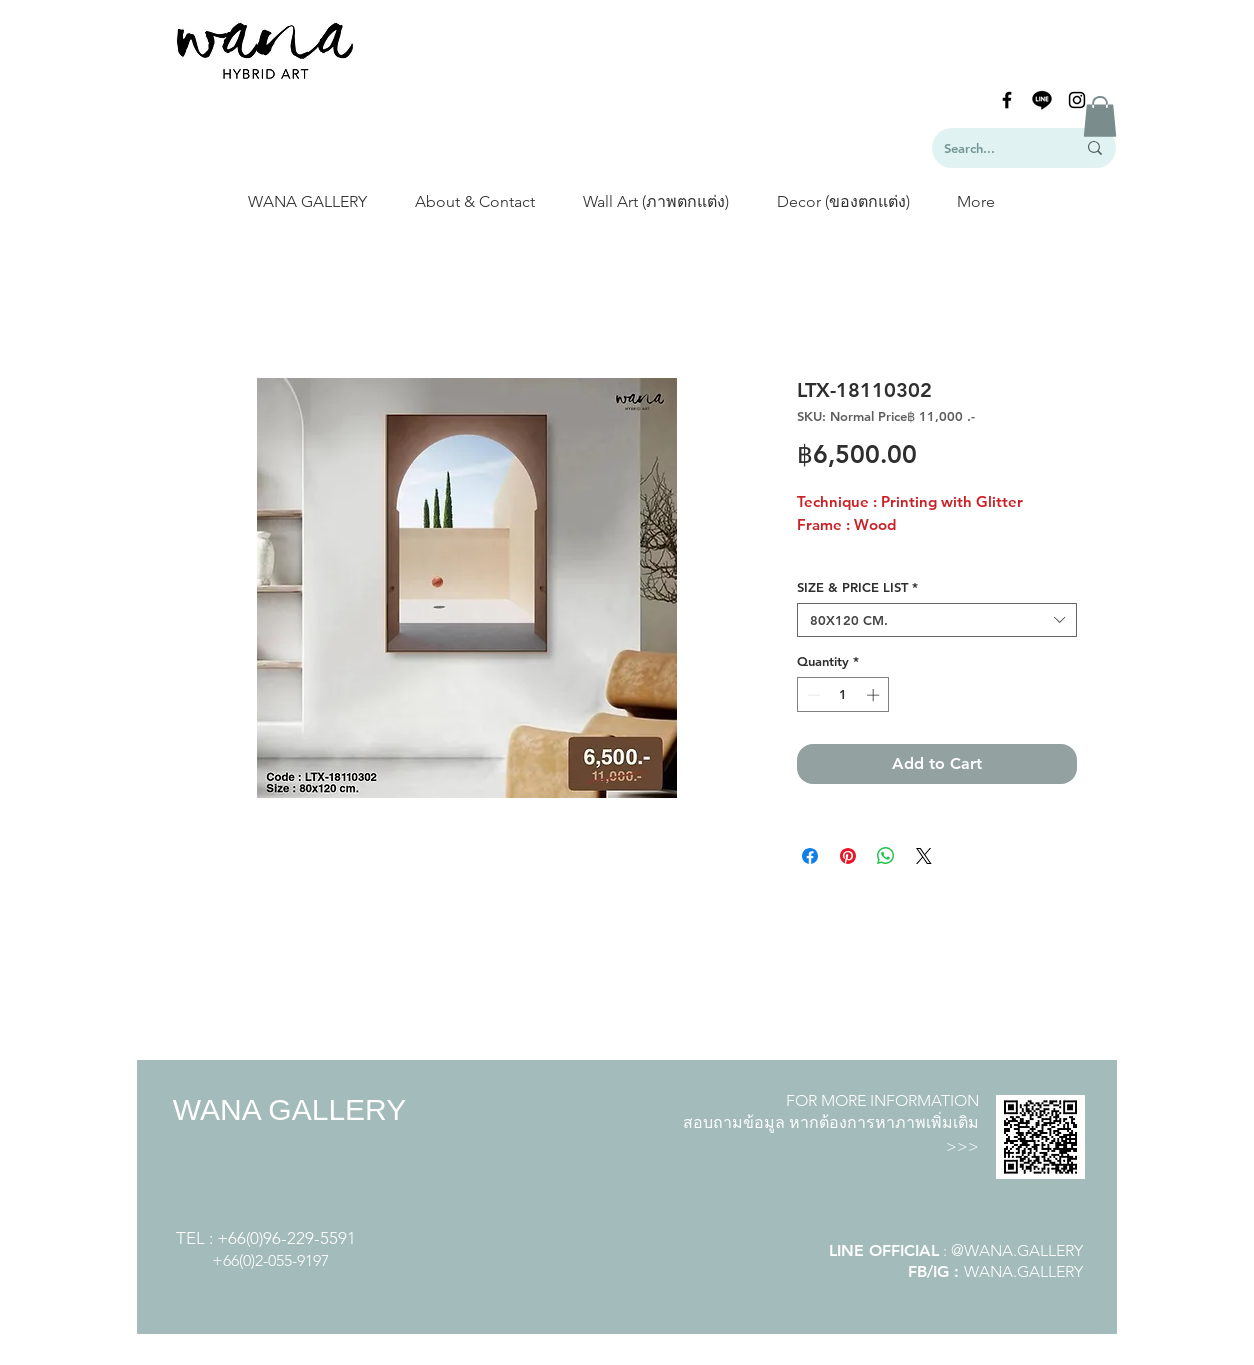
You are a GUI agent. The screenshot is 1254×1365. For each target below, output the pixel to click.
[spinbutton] (843, 695)
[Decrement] (812, 695)
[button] (1100, 116)
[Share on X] (924, 856)
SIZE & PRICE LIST (857, 587)
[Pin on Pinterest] (848, 856)
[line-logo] (1042, 100)
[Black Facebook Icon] (1007, 100)
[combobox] (937, 620)
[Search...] (995, 148)
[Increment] (875, 695)
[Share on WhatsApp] (886, 856)
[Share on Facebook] (810, 856)
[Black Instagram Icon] (1077, 100)
